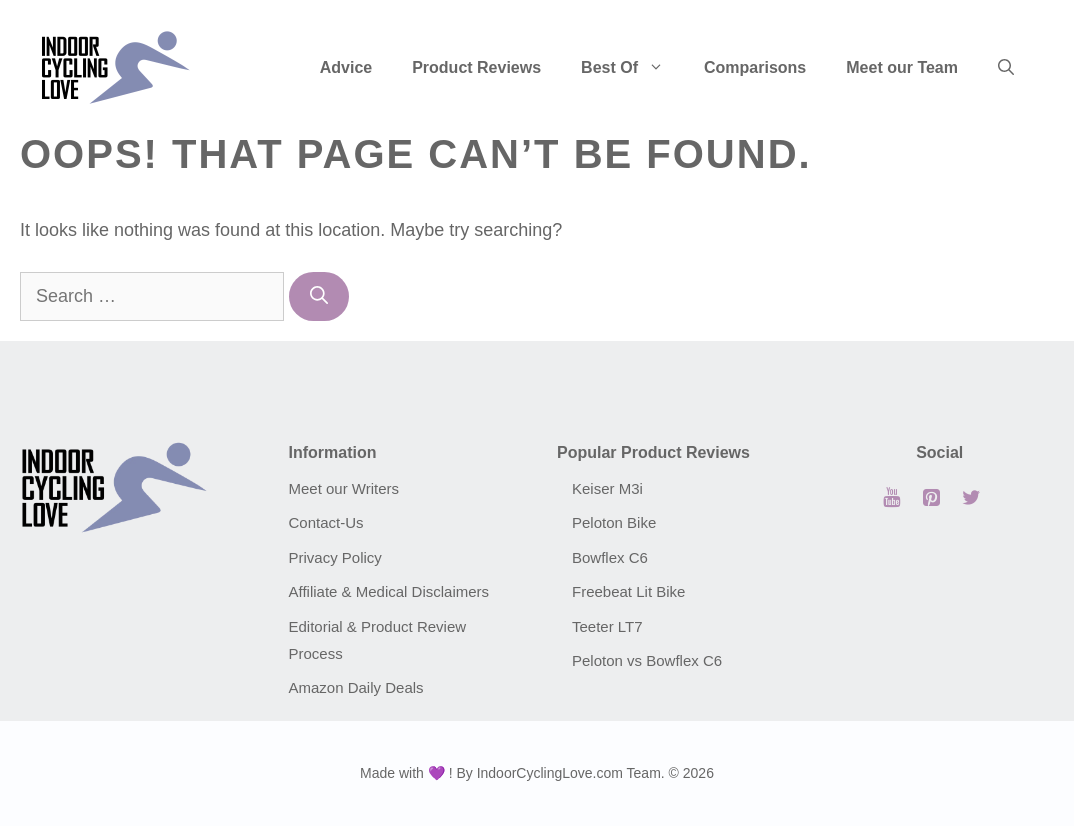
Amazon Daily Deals (356, 687)
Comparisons (755, 67)
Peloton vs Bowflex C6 (647, 660)
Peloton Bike (614, 522)
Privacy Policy (335, 557)
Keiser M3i (607, 488)
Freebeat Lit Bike (628, 591)
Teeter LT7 (607, 626)
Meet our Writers (344, 488)
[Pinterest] (932, 498)
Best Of (632, 68)
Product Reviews (476, 67)
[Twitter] (972, 498)
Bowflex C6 (610, 557)
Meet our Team (902, 67)
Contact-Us (326, 522)
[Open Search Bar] (1006, 68)
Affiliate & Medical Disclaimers (389, 591)
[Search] (319, 296)
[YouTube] (892, 498)
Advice (346, 67)
